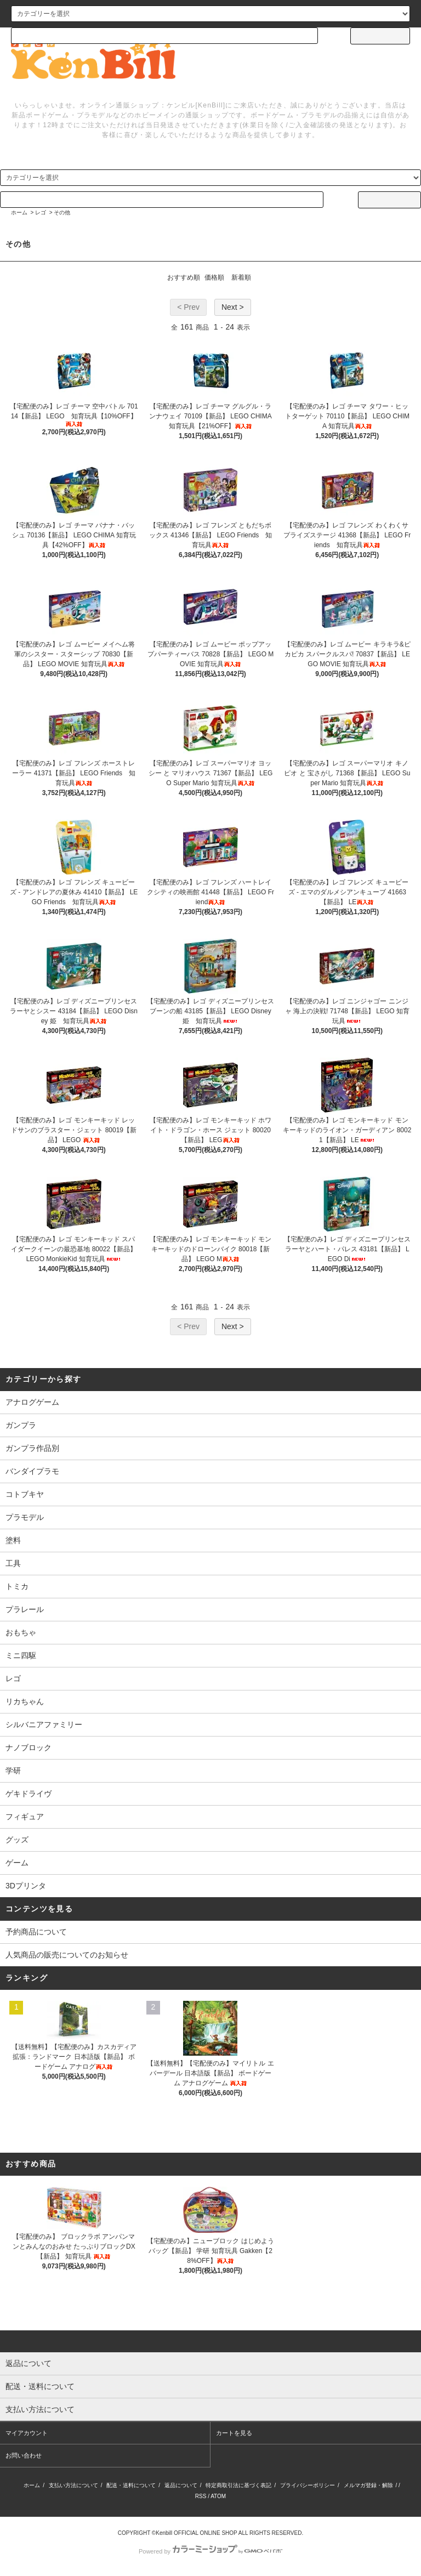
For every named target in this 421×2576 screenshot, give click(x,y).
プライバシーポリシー (307, 2485)
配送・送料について (131, 2485)
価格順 (214, 277)
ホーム (19, 212)
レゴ (40, 212)
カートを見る (234, 2433)
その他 (62, 212)
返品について (180, 2485)
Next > (232, 307)
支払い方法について (73, 2485)
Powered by (210, 2551)
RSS (201, 2496)
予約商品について (36, 1931)
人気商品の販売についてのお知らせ (66, 1954)
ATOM (218, 2496)
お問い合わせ (23, 2455)
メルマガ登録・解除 (368, 2485)
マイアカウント (26, 2433)
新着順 (241, 277)
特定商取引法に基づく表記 (238, 2485)
